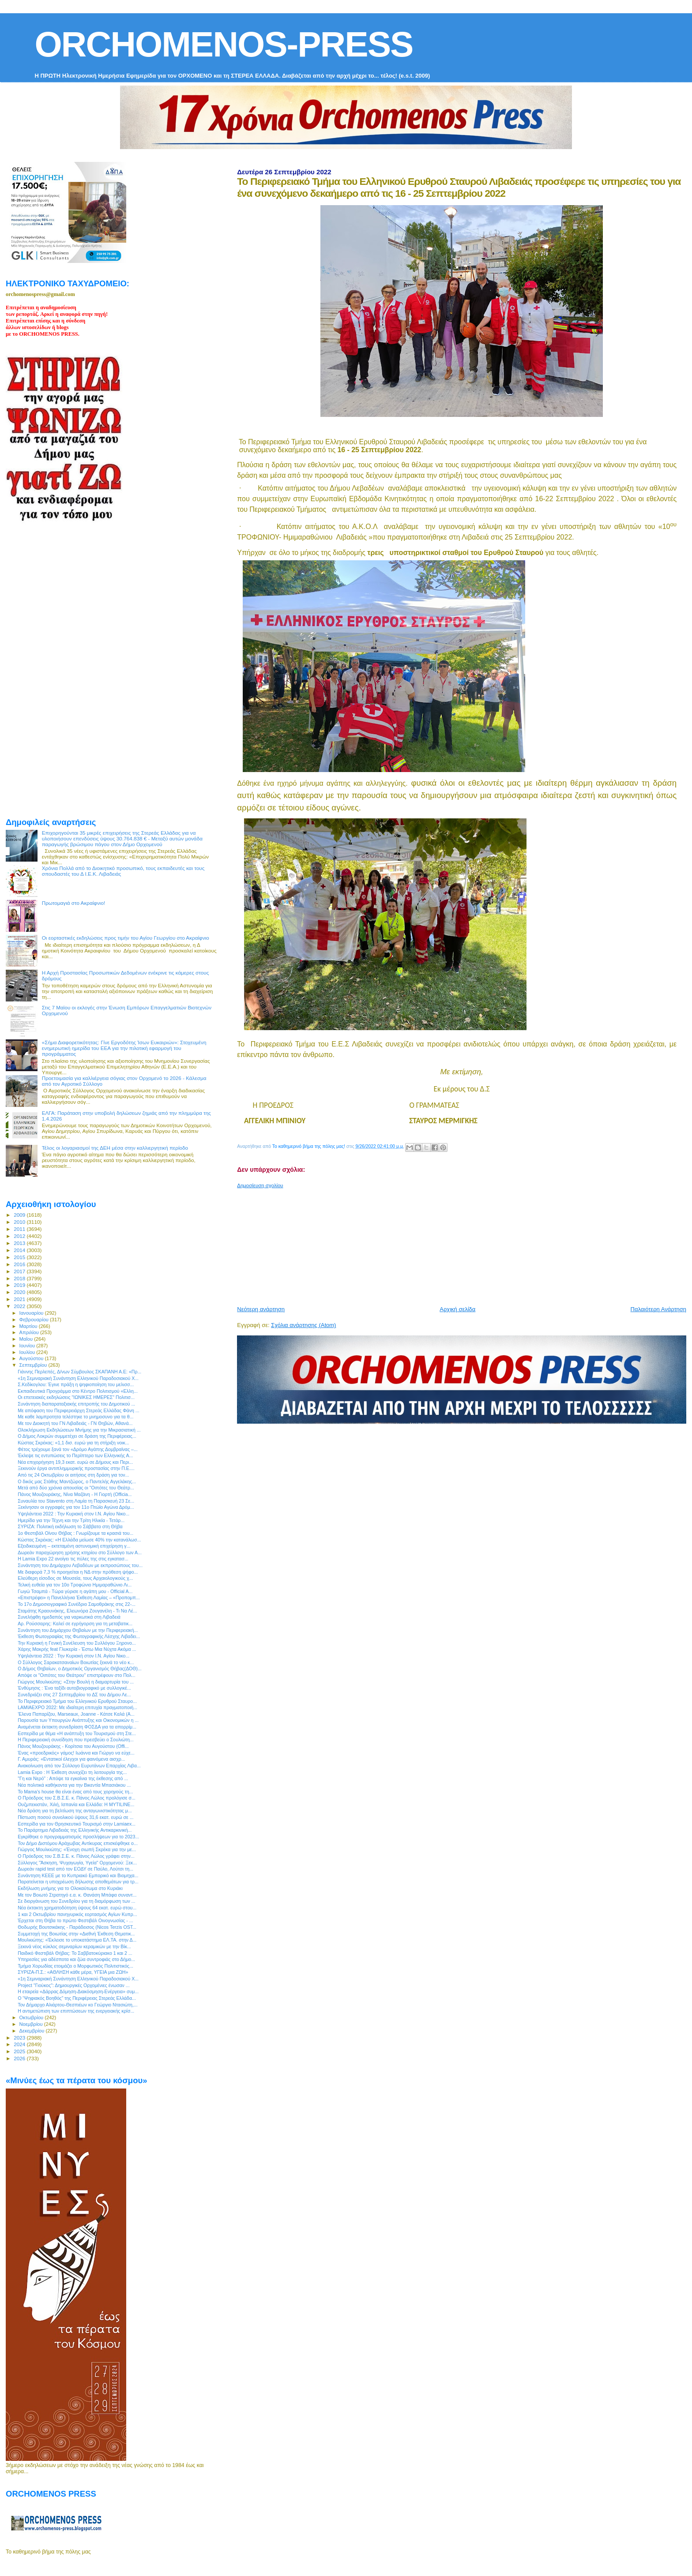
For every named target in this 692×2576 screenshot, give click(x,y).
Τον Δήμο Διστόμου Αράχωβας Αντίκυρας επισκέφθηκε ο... (78, 1843)
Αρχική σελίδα (457, 1309)
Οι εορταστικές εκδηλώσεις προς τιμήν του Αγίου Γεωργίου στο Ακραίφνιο (125, 938)
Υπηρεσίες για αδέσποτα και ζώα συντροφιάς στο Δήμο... (76, 1959)
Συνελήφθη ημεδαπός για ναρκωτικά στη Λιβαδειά (69, 1617)
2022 (20, 1306)
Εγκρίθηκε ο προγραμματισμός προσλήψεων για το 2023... (78, 1836)
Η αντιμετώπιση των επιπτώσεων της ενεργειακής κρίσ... (76, 2011)
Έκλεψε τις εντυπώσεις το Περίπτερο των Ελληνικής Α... (75, 1455)
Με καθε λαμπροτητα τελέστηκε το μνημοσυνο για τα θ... (75, 1416)
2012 (20, 1236)
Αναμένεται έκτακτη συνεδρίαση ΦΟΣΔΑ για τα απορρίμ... (77, 1726)
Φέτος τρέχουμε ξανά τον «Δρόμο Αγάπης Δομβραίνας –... (78, 1449)
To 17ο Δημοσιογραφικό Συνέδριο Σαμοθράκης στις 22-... (76, 1604)
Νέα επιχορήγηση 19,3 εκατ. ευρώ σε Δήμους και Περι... (75, 1462)
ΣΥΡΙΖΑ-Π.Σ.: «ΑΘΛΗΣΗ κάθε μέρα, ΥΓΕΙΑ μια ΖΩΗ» (73, 1972)
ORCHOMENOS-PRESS (223, 44)
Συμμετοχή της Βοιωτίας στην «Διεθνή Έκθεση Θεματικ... (76, 1933)
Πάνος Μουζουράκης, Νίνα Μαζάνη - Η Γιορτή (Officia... (75, 1494)
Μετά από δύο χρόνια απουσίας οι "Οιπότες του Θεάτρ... (76, 1487)
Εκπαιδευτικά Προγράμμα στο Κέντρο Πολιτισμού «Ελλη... (78, 1391)
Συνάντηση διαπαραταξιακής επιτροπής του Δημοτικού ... (76, 1403)
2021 (20, 1299)
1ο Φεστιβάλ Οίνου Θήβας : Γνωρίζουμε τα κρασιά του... (75, 1533)
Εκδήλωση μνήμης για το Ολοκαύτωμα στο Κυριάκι (70, 1888)
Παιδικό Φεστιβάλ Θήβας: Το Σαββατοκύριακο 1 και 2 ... (75, 1953)
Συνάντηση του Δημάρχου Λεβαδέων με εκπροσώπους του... (80, 1565)
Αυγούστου (32, 1358)
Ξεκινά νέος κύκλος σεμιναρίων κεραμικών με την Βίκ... (74, 1946)
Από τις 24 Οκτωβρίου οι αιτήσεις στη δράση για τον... (73, 1474)
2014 (20, 1250)
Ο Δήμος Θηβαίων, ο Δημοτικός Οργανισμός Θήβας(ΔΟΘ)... (80, 1668)
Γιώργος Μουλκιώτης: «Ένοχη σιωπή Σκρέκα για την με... (77, 1849)
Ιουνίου (28, 1345)
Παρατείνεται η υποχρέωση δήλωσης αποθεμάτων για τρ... (78, 1881)
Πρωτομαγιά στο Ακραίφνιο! (73, 903)
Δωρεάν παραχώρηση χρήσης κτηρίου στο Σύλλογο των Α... (80, 1552)
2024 (20, 2044)
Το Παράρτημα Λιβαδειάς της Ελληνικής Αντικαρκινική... (75, 1830)
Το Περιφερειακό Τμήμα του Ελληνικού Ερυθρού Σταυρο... (77, 1701)
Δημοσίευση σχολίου (260, 1185)
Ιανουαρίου (32, 1313)
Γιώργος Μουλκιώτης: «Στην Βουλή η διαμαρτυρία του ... (76, 1681)
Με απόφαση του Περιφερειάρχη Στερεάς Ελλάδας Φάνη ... (78, 1410)
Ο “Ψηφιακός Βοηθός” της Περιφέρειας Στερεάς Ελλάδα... (77, 1998)
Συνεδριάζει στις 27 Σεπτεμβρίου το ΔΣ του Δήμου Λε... (74, 1694)
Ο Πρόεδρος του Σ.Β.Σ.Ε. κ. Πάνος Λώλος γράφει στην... (76, 1856)
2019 (20, 1285)
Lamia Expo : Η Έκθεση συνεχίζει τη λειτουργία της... (72, 1772)
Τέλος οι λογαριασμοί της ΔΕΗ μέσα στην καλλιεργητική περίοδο (115, 1148)
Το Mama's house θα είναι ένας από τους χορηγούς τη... (75, 1791)
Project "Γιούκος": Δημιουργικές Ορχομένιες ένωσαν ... (74, 1985)
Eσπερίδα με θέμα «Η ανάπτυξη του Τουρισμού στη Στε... (77, 1733)
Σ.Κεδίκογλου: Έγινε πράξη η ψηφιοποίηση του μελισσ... (76, 1384)
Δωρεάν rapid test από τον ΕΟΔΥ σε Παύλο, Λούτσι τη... (75, 1868)
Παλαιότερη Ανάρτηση (658, 1309)
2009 (20, 1215)
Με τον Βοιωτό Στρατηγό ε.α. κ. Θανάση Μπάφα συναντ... (77, 1894)
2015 (20, 1257)
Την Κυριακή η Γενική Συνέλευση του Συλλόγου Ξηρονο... (77, 1643)
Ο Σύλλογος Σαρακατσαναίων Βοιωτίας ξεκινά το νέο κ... (76, 1662)
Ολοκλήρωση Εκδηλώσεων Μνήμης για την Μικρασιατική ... (79, 1429)
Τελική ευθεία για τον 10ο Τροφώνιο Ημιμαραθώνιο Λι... (75, 1584)
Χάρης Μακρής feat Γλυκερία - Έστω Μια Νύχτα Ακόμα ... (77, 1649)
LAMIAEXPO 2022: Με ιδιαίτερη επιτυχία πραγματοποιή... (77, 1707)
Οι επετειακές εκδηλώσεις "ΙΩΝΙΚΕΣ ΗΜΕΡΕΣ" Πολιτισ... (76, 1397)
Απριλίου (29, 1332)
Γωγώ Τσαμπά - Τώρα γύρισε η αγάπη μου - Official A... (75, 1591)
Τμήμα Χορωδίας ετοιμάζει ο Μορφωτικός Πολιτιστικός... (75, 1966)
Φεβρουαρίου (34, 1319)
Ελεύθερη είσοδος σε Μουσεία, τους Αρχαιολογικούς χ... (75, 1578)
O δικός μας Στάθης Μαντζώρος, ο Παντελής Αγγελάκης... (77, 1481)
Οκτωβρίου (32, 2017)
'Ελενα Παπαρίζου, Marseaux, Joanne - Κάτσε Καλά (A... (76, 1714)
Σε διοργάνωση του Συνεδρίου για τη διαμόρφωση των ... (76, 1901)
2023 (20, 2037)
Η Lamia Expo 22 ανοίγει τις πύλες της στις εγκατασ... (73, 1558)
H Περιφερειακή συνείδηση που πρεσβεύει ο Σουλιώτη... (76, 1739)
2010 (20, 1222)
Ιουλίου (28, 1352)
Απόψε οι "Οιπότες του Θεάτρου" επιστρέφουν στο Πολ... (76, 1675)
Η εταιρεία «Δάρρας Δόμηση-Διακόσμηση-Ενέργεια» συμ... (78, 1991)
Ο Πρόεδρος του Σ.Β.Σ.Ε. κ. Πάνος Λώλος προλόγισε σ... (76, 1797)
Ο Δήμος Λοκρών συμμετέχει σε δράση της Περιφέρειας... (77, 1436)
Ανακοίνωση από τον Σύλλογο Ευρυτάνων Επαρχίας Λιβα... (79, 1765)
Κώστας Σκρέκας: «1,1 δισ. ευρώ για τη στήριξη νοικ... (73, 1442)
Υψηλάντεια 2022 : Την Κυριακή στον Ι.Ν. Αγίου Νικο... (73, 1513)
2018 (20, 1278)
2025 (20, 2051)
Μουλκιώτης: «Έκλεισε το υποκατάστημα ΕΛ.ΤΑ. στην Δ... (77, 1939)
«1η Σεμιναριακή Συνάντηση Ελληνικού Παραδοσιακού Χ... (78, 1378)
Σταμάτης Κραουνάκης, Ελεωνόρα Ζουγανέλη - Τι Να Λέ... (77, 1610)
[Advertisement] (451, 1244)
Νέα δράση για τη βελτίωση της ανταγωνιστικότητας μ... (75, 1810)
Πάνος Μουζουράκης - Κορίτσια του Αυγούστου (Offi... (73, 1746)
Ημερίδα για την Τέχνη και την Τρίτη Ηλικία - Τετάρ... (71, 1520)
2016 (20, 1264)
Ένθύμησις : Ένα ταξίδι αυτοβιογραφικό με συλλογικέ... (74, 1688)
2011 (20, 1229)
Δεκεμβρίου (32, 2030)
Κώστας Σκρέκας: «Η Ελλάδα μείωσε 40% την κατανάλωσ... (79, 1539)
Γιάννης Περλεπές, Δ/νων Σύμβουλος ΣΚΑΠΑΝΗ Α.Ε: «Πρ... (79, 1371)
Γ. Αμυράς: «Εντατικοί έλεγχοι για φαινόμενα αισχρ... (71, 1759)
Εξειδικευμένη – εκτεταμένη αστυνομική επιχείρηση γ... (74, 1546)
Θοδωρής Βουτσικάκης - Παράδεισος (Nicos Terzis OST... (77, 1927)
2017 (20, 1271)
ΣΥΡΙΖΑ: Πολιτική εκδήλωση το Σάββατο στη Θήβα (70, 1526)
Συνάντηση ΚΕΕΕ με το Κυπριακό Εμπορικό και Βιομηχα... (78, 1875)
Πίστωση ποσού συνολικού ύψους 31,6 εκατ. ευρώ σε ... (75, 1817)
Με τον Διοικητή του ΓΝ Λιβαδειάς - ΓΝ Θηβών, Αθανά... (75, 1423)
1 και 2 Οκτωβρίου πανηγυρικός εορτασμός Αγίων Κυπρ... (77, 1914)
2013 (20, 1243)
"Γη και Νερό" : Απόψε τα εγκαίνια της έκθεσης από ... (73, 1778)
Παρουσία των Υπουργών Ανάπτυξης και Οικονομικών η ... (78, 1720)
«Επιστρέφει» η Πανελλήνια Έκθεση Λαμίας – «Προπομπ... (78, 1597)
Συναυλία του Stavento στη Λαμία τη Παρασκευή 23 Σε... (76, 1501)
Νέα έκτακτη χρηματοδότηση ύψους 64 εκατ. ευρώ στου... (77, 1907)
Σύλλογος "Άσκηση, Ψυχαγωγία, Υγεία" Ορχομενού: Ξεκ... (77, 1862)
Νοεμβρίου (31, 2024)
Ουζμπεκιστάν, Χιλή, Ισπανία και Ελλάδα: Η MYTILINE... (76, 1804)
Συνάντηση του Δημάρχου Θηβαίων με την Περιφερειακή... (78, 1630)
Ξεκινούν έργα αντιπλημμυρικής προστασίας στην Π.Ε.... (76, 1468)
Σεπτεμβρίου (34, 1365)
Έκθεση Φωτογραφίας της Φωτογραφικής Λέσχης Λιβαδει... (79, 1636)
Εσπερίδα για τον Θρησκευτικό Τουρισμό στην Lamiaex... (76, 1823)
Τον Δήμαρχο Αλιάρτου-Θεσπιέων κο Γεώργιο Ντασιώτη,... (78, 2004)
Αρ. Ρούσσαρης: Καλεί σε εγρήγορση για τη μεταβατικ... (75, 1623)
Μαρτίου (29, 1326)
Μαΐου (26, 1339)
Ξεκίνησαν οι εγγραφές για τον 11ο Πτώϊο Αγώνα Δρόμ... (76, 1507)
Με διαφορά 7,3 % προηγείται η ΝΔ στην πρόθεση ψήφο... (78, 1572)
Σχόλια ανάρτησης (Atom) (303, 1325)
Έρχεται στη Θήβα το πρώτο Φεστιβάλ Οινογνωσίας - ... (75, 1920)
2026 (20, 2058)
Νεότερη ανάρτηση (261, 1309)
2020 (20, 1292)
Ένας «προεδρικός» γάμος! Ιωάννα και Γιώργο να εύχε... (76, 1752)
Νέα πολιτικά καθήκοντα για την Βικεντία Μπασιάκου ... (74, 1785)
